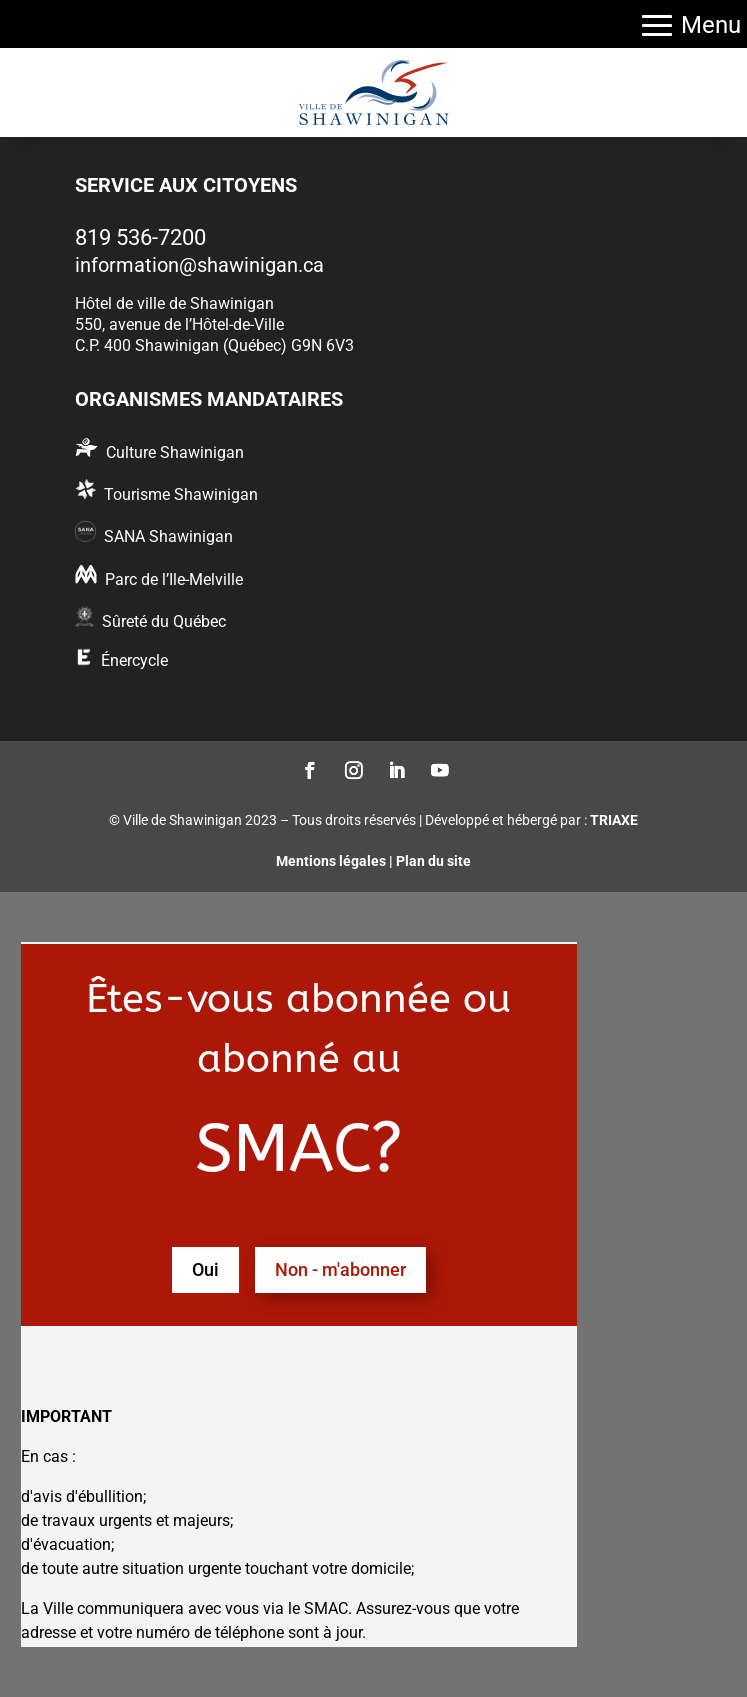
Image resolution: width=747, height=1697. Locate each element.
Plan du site (433, 861)
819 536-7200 (140, 237)
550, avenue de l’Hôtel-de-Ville (179, 324)
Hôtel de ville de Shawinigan (174, 303)
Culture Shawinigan (175, 452)
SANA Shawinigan (168, 536)
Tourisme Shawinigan (181, 494)
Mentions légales (331, 861)
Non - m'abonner (340, 1269)
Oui (205, 1269)
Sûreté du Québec (164, 621)
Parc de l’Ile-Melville (174, 579)
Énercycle (134, 660)
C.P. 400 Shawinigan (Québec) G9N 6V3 (214, 345)
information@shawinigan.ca (199, 265)
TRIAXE (614, 820)
